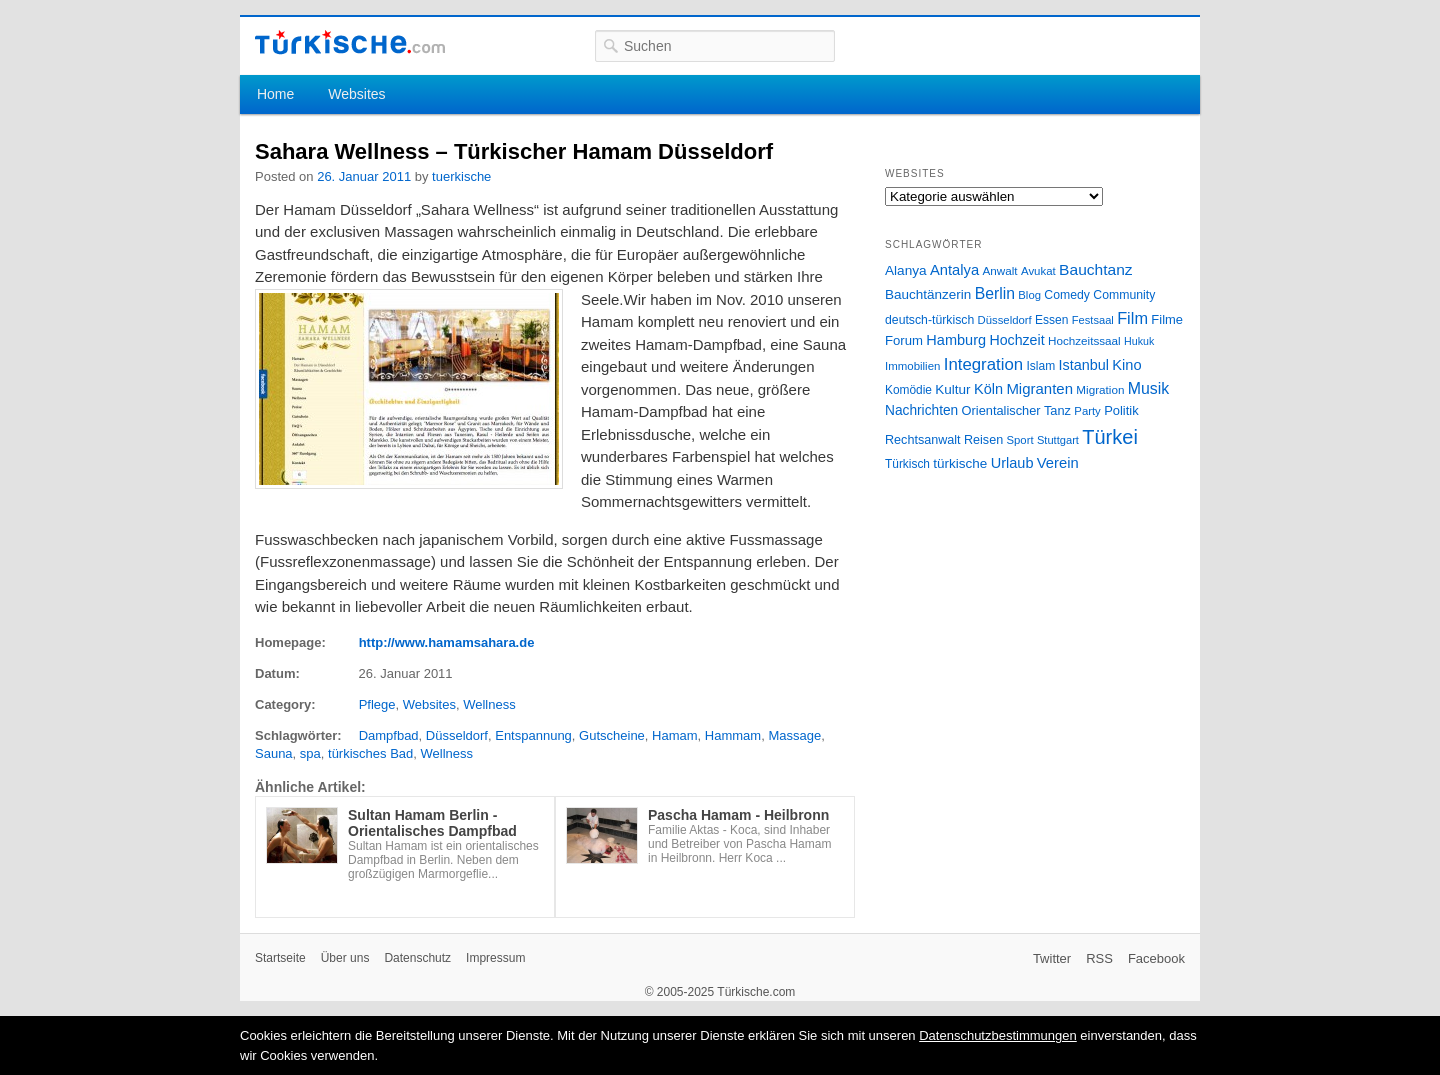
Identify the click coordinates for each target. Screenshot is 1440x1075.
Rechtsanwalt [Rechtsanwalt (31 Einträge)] (923, 440)
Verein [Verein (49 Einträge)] (1058, 463)
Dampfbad (389, 735)
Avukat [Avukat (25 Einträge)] (1038, 271)
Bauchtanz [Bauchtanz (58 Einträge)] (1095, 269)
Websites (356, 94)
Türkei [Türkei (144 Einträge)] (1110, 437)
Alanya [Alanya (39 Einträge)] (906, 270)
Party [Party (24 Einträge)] (1087, 411)
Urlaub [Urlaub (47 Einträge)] (1012, 463)
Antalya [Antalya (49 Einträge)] (954, 270)
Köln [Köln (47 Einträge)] (988, 389)
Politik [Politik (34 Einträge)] (1121, 410)
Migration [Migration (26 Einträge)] (1100, 389)
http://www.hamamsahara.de (447, 642)
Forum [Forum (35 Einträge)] (904, 340)
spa (310, 753)
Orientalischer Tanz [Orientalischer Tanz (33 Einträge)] (1016, 410)
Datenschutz (417, 958)
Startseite (280, 958)
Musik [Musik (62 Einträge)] (1149, 388)
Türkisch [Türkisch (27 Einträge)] (907, 464)
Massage (794, 735)
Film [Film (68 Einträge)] (1132, 318)
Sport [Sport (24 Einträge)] (1020, 440)
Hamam (675, 735)
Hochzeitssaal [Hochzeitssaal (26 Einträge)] (1084, 340)
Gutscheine (612, 735)
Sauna (274, 753)
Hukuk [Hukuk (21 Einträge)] (1139, 341)
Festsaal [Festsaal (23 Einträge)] (1093, 320)
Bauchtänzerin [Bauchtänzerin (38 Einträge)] (928, 294)
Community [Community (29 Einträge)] (1124, 295)
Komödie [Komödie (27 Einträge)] (908, 390)
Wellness (489, 704)
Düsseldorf (457, 735)
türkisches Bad (370, 753)
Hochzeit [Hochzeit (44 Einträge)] (1016, 340)
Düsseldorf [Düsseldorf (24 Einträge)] (1005, 320)
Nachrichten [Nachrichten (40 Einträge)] (921, 410)
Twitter (1052, 958)
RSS (1099, 958)
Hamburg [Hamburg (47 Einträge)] (956, 340)
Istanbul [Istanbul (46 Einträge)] (1084, 365)
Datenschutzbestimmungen (998, 1035)
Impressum (495, 958)
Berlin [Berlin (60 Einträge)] (995, 293)
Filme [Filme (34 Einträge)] (1167, 319)
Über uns (345, 958)
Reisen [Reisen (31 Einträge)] (983, 440)
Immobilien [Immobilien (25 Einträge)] (912, 366)
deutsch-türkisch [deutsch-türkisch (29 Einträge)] (929, 320)
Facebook (1156, 958)
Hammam (733, 735)
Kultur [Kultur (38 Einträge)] (952, 389)
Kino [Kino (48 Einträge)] (1126, 365)
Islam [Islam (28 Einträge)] (1040, 366)
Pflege (377, 704)
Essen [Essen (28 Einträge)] (1051, 320)
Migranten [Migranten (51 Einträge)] (1039, 388)
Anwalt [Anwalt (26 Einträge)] (1000, 270)
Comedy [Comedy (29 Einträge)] (1067, 295)
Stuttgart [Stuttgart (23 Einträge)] (1058, 440)
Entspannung (533, 735)
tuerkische (461, 176)
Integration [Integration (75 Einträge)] (983, 364)
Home (275, 94)
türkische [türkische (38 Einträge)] (960, 463)
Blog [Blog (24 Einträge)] (1029, 295)
